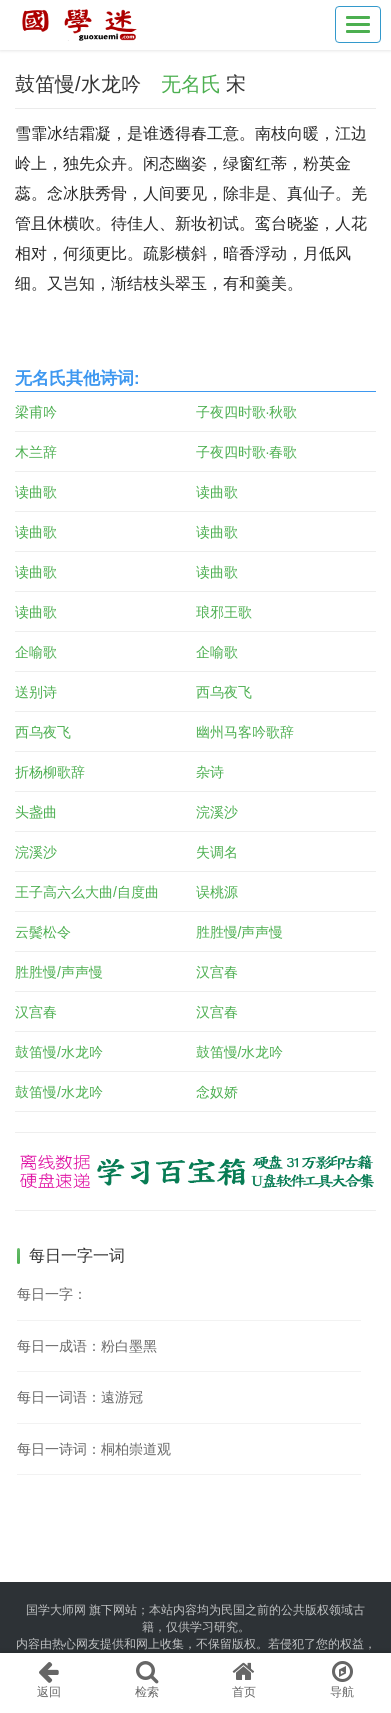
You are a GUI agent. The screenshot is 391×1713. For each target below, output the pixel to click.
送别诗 (36, 692)
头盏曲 (36, 812)
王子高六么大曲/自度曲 (87, 892)
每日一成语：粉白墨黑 (87, 1346)
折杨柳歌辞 (50, 772)
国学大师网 (56, 1610)
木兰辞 (36, 452)
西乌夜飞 (224, 692)
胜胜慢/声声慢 (240, 932)
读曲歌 (36, 492)
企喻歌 (36, 652)
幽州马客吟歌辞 (245, 732)
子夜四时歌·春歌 (247, 452)
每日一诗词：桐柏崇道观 (94, 1449)
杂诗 (210, 772)
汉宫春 (217, 972)
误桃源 (217, 892)
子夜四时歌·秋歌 (247, 412)
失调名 (217, 852)
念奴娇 (217, 1092)
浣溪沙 (217, 812)
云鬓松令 (43, 932)
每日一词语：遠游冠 (80, 1397)
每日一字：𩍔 (52, 1294)
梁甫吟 (36, 412)
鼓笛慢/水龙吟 (59, 1052)
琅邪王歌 (224, 612)
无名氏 (191, 84)
